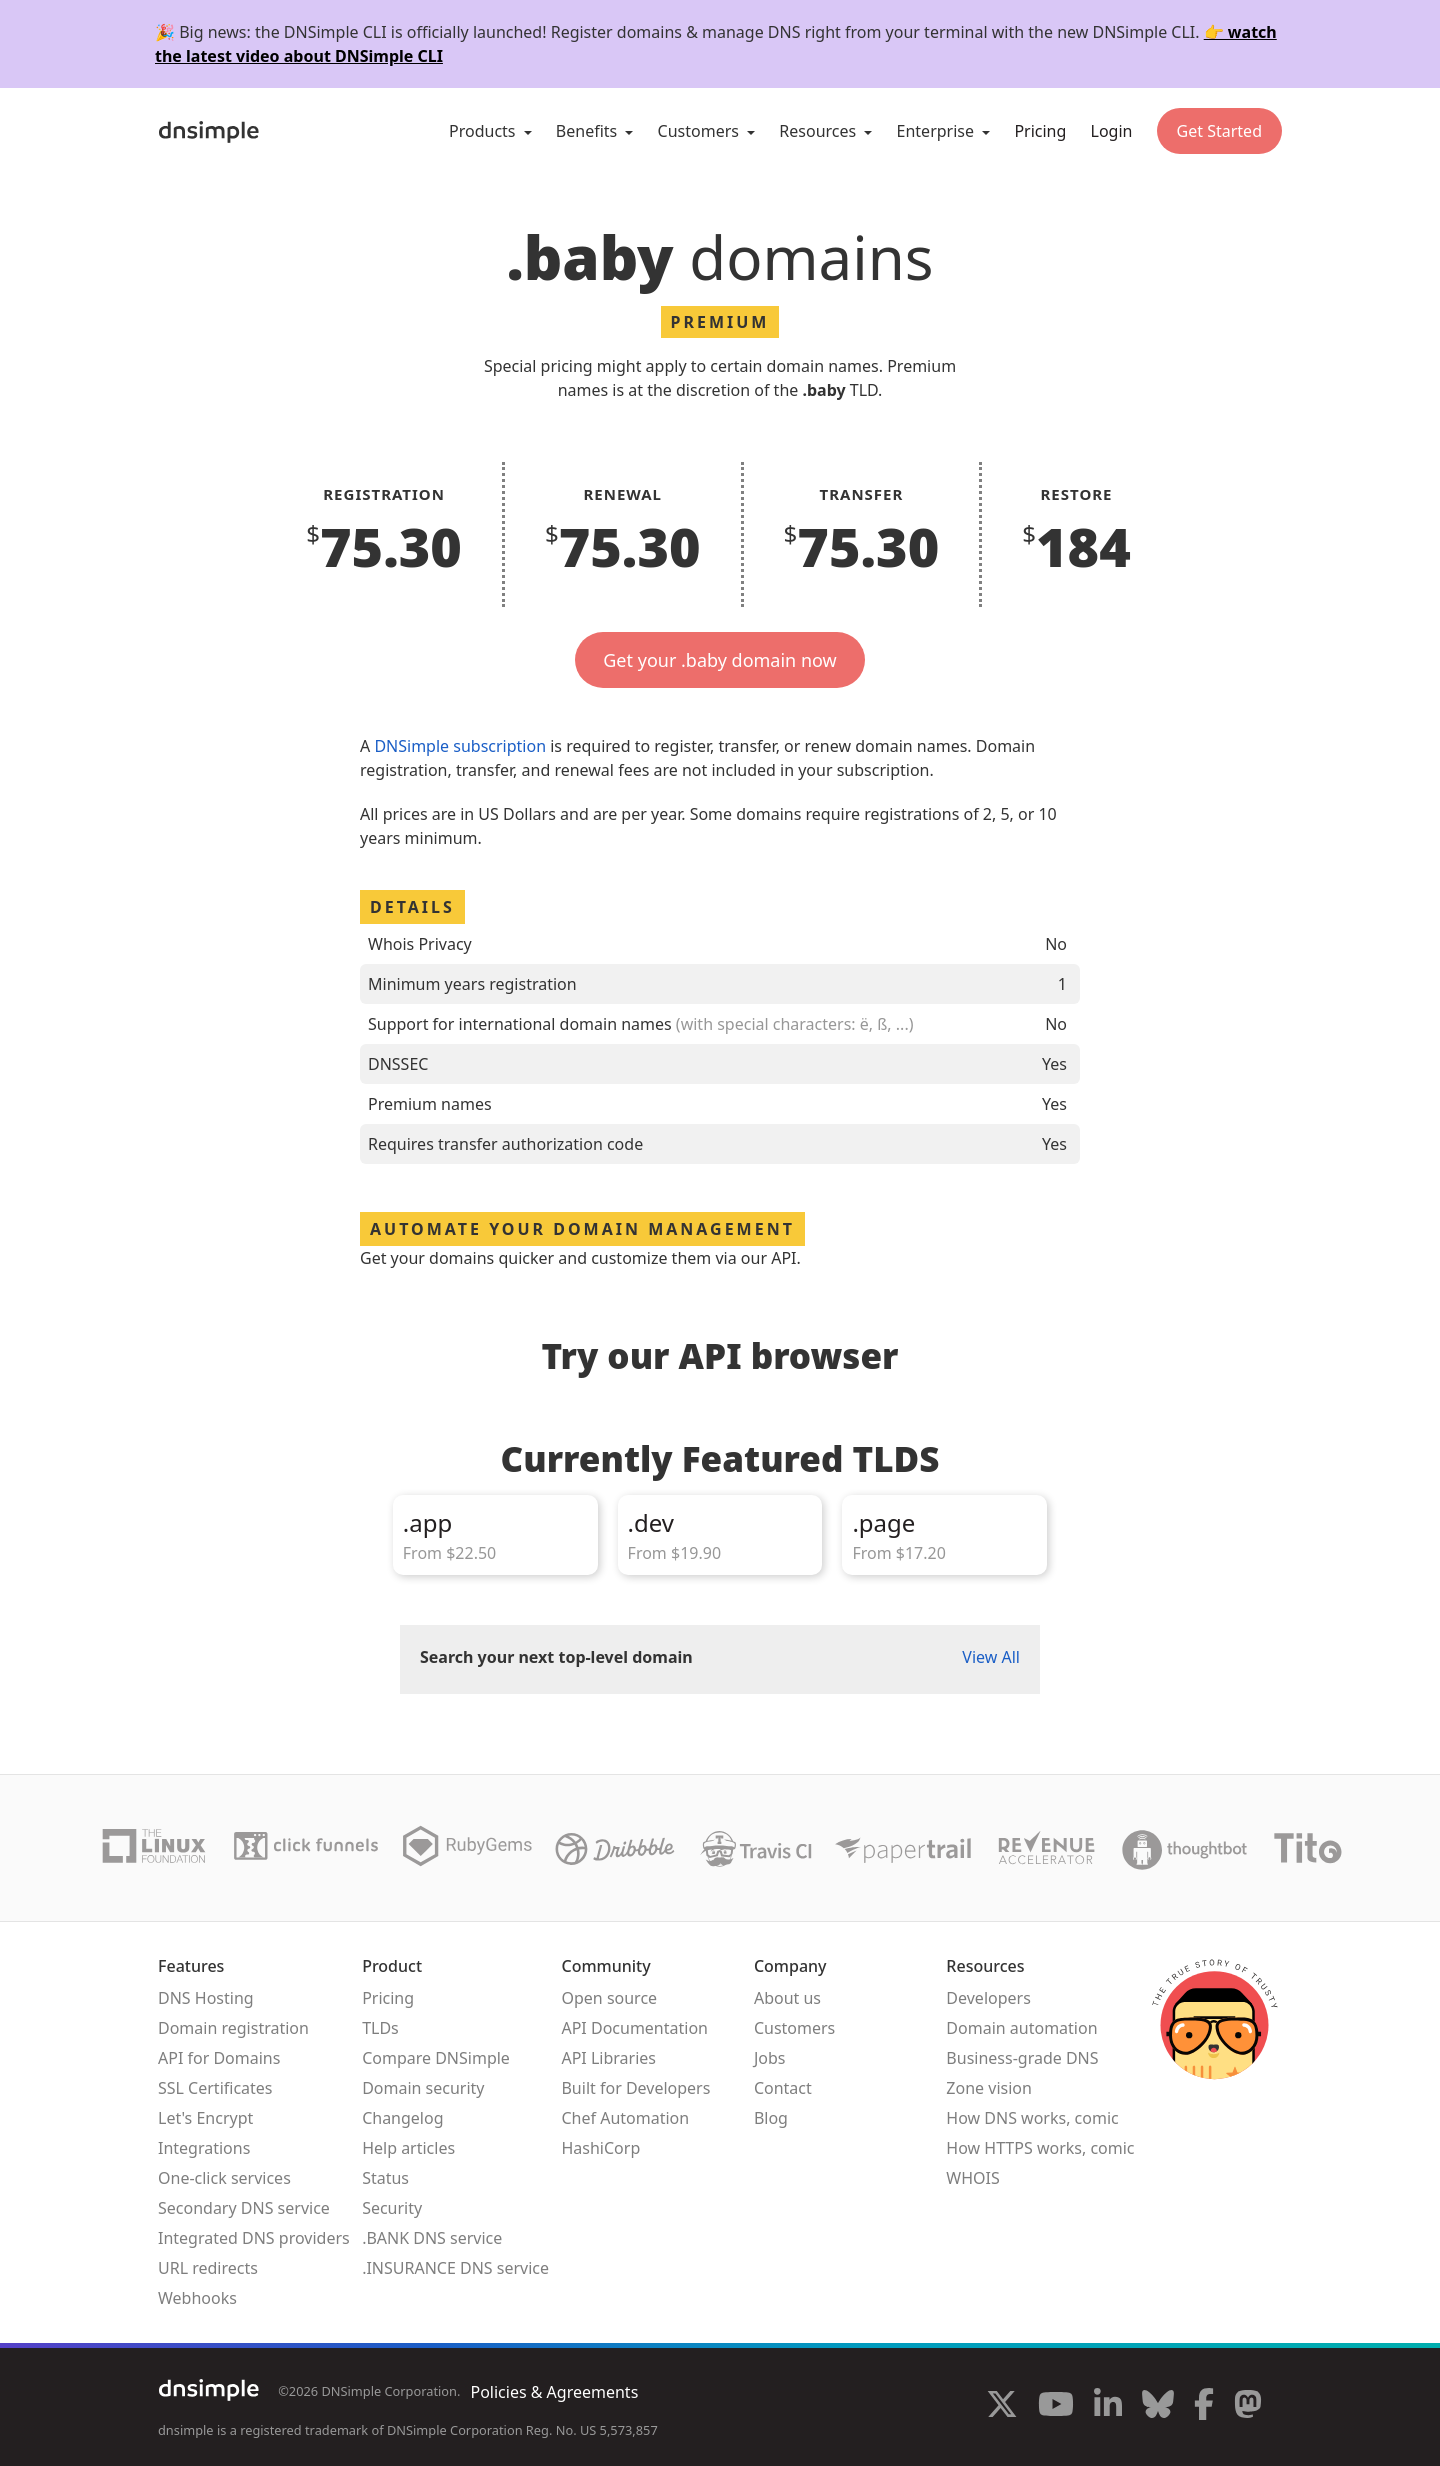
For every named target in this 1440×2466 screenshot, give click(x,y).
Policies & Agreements (554, 2392)
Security (392, 2208)
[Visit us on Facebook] (1204, 2407)
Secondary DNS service (244, 2208)
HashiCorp (600, 2148)
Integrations (204, 2148)
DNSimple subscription (460, 746)
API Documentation (634, 2028)
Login (1112, 131)
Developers (988, 1998)
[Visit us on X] (1002, 2407)
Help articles (408, 2148)
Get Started (1219, 131)
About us (787, 1998)
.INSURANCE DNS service (455, 2268)
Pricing (1040, 131)
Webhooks (197, 2298)
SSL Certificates (215, 2088)
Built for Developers (635, 2088)
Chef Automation (625, 2118)
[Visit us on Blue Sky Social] (1158, 2407)
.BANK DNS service (432, 2238)
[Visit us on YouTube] (1056, 2407)
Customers (794, 2028)
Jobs (770, 2058)
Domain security (423, 2088)
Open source (609, 1998)
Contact (783, 2088)
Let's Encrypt (205, 2118)
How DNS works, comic (1032, 2118)
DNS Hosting (206, 1998)
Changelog (402, 2118)
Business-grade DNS (1022, 2058)
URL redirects (208, 2268)
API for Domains (219, 2058)
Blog (771, 2118)
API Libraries (608, 2058)
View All (991, 1657)
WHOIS (972, 2178)
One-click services (224, 2178)
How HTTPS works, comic (1040, 2148)
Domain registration (233, 2028)
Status (385, 2178)
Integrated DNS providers (254, 2238)
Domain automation (1021, 2028)
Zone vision (989, 2088)
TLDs (380, 2028)
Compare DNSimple (436, 2058)
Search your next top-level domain (556, 1657)
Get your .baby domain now (719, 660)
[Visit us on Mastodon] (1248, 2407)
